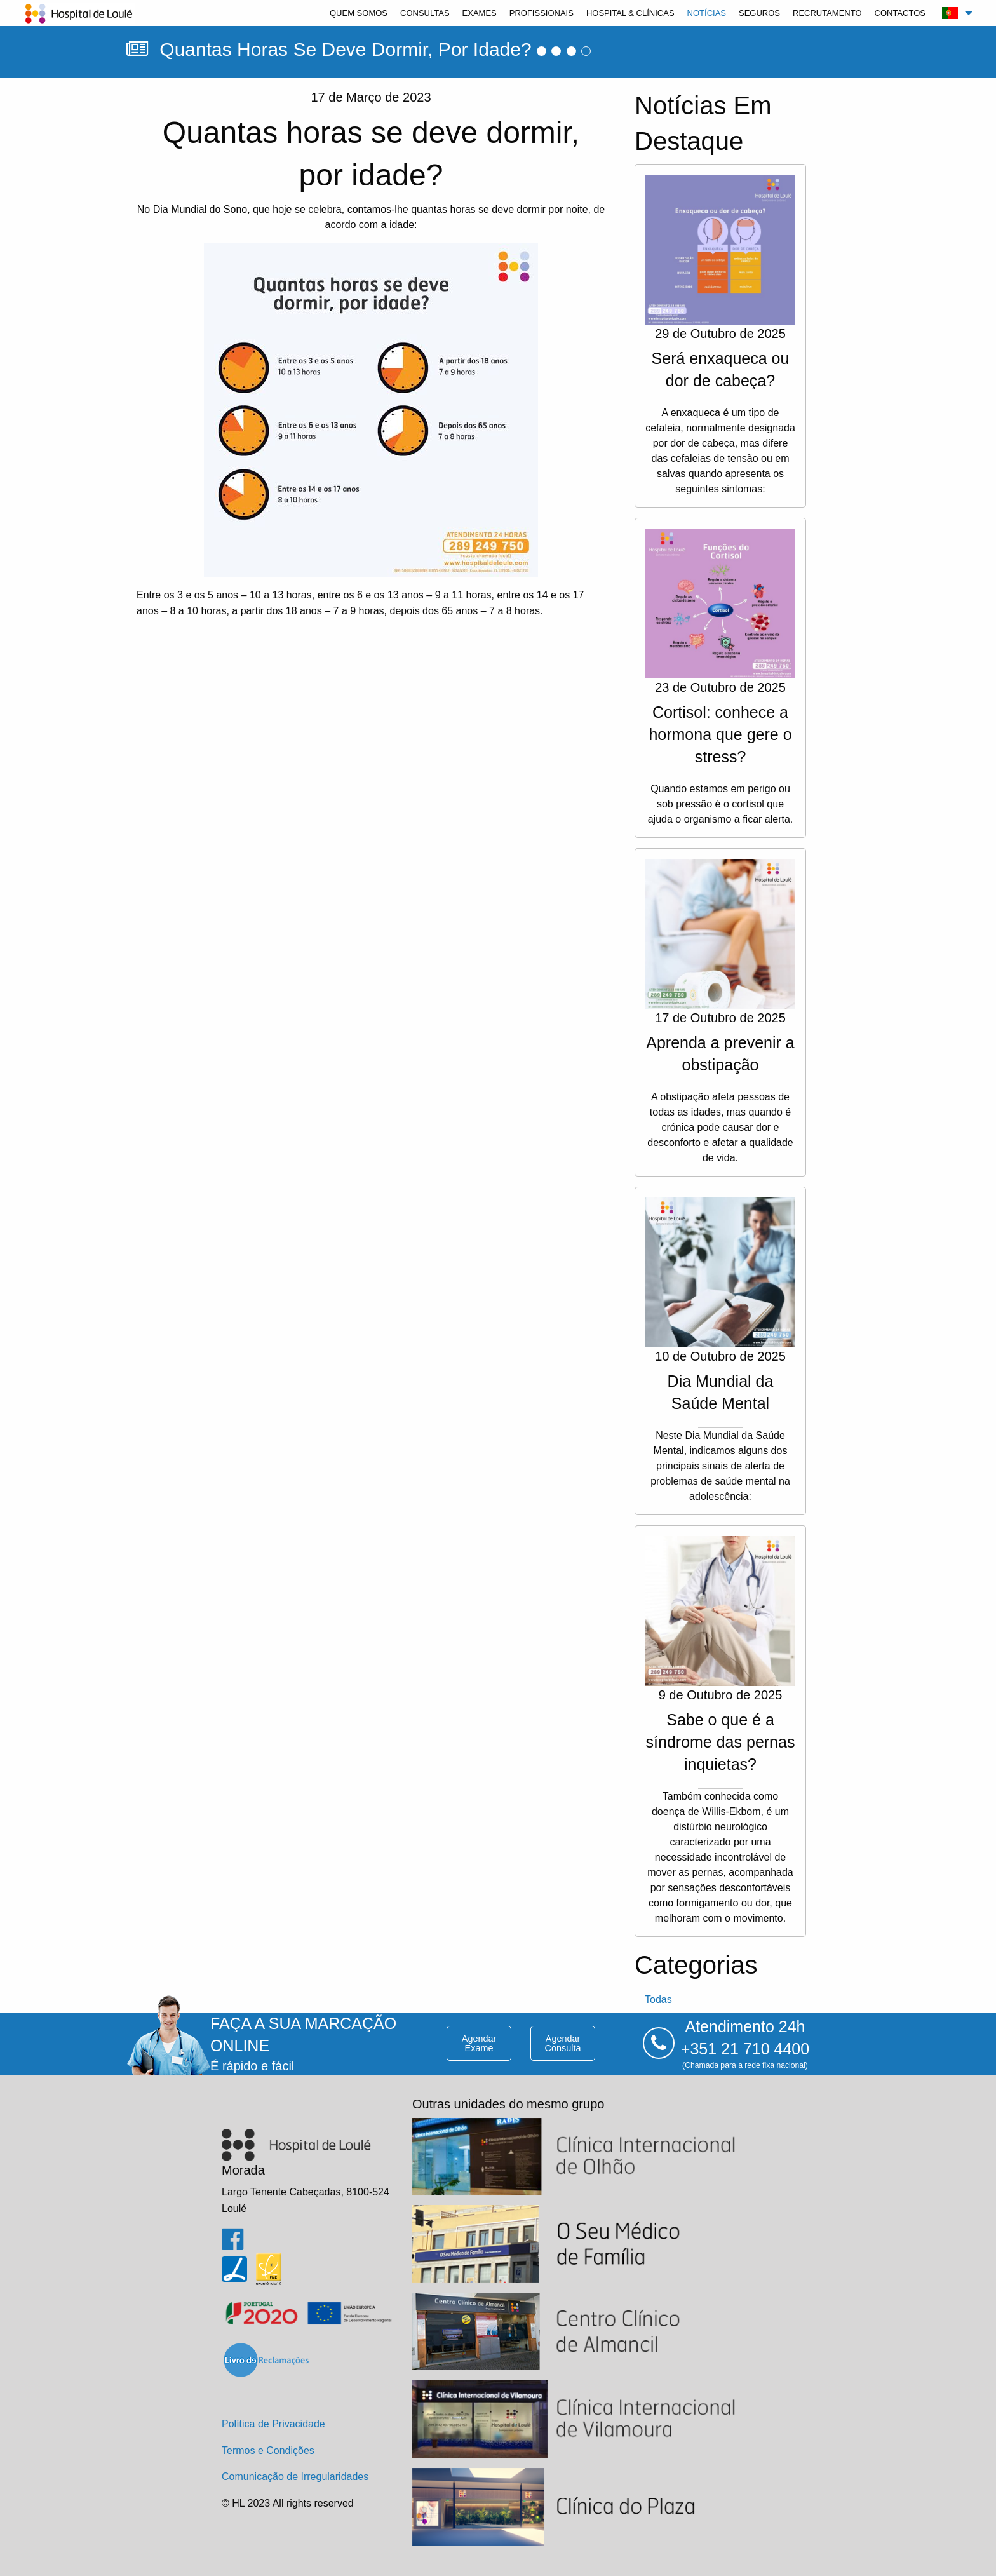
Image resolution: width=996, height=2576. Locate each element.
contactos (900, 13)
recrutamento (827, 13)
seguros (759, 13)
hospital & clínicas (630, 13)
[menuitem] (358, 13)
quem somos (358, 13)
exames (479, 13)
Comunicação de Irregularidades (295, 2476)
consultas (425, 13)
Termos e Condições (268, 2450)
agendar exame (479, 2043)
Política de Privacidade (273, 2423)
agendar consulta (563, 2043)
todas (658, 1999)
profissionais (541, 13)
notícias (706, 13)
